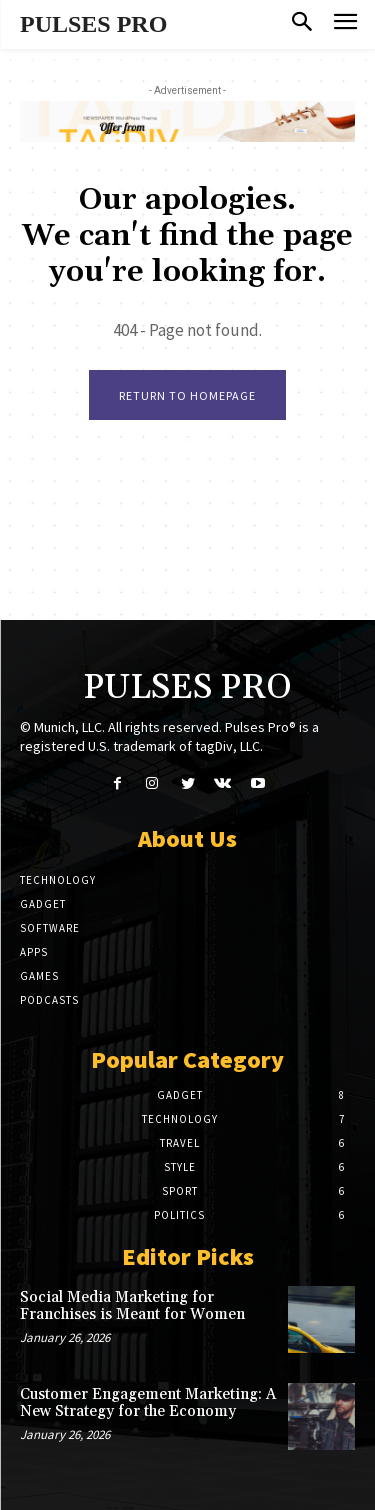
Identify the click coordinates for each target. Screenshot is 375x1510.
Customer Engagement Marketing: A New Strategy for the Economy (148, 1403)
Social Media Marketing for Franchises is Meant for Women (132, 1306)
